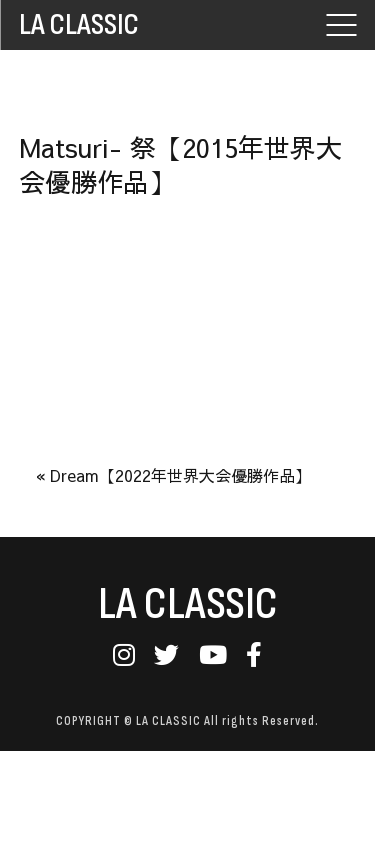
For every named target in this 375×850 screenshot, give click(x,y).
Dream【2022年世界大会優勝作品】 (180, 475)
